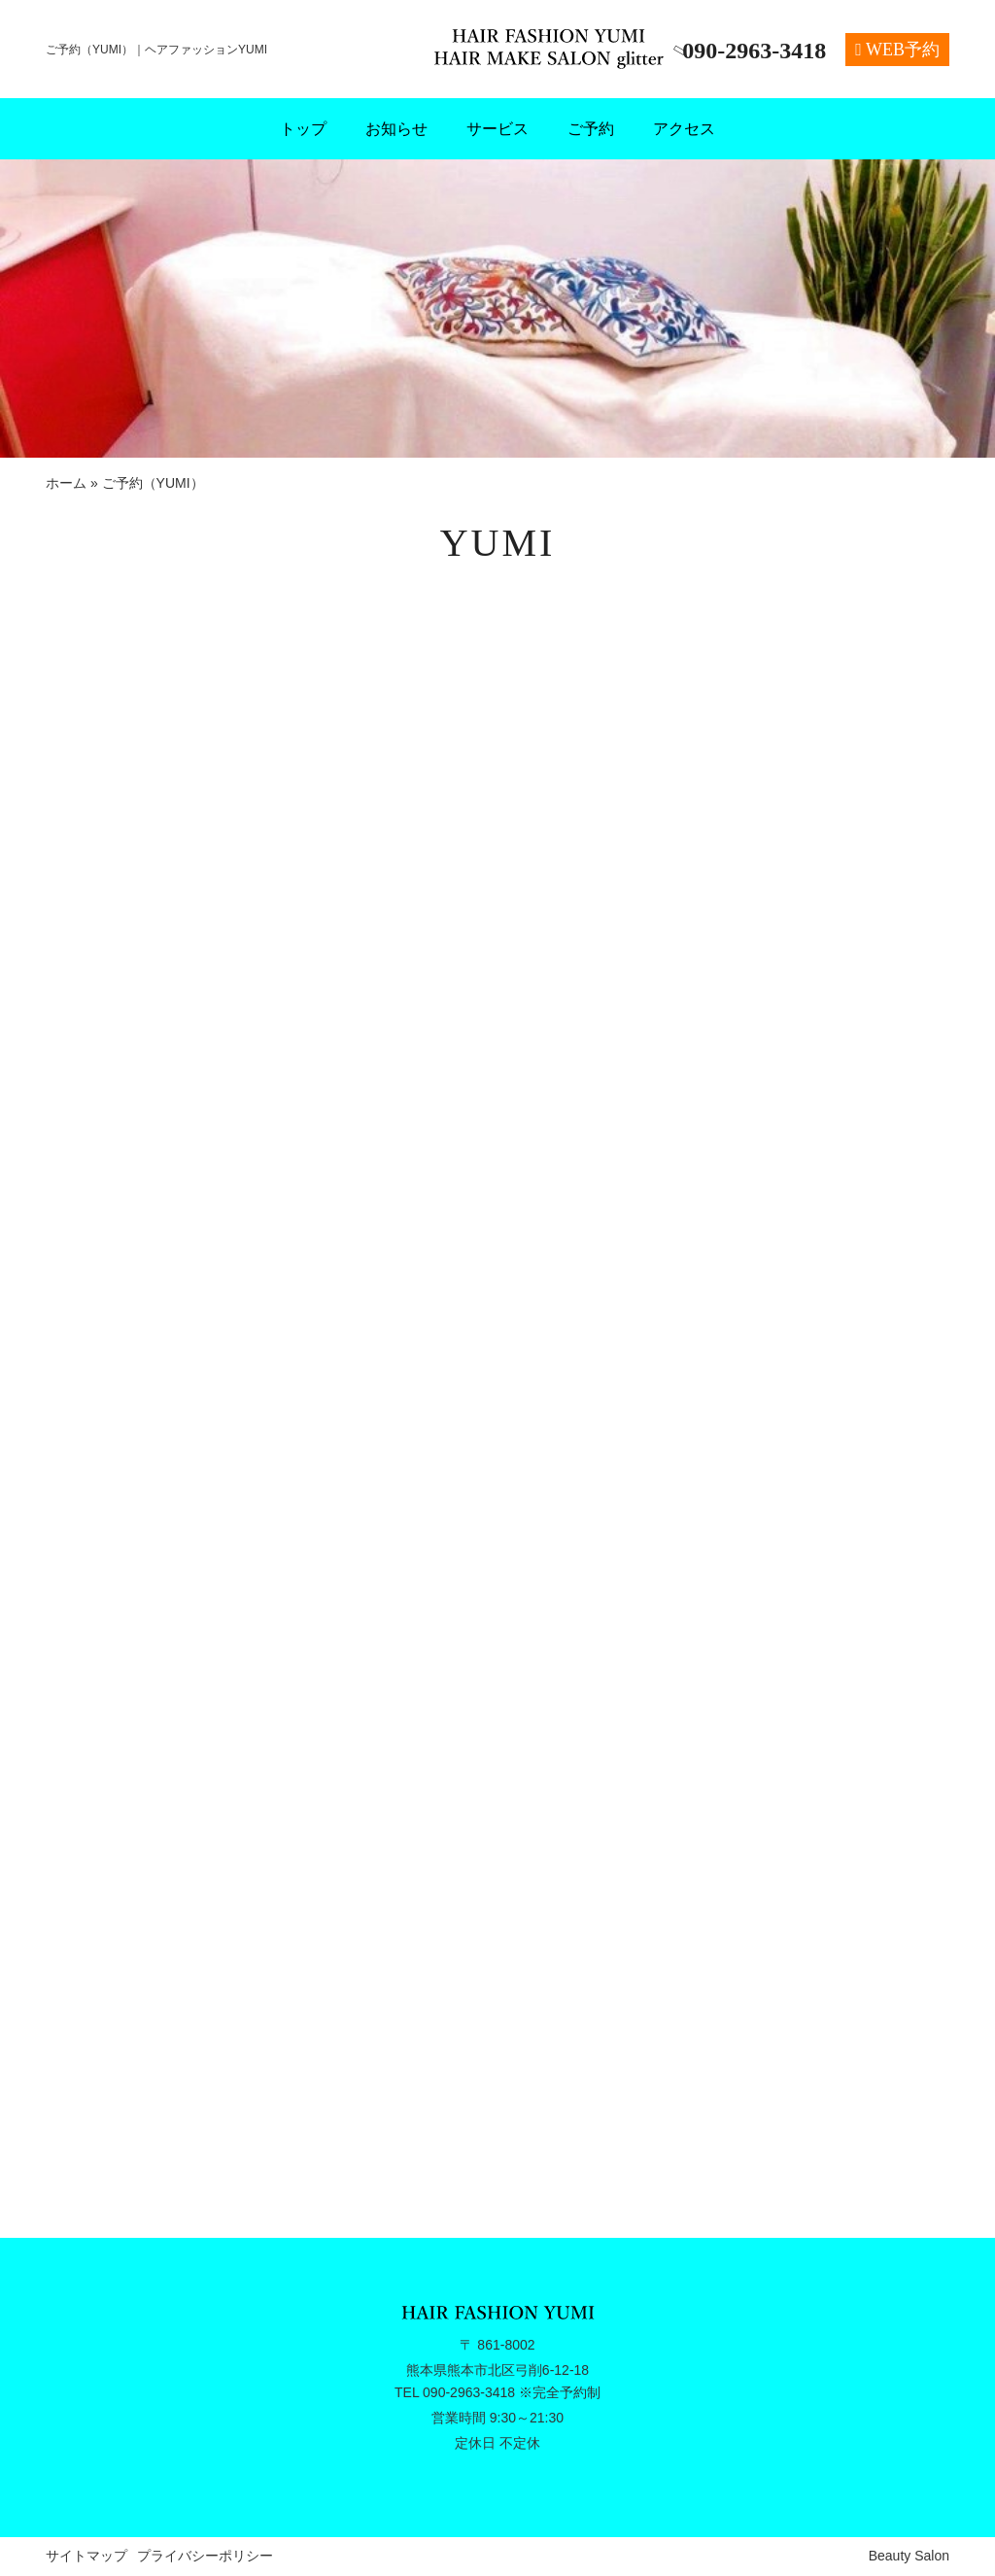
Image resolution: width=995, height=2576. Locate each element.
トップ (303, 128)
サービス (497, 128)
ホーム (66, 483)
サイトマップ (86, 2555)
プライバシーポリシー (205, 2555)
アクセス (684, 128)
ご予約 (590, 128)
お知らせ (396, 128)
